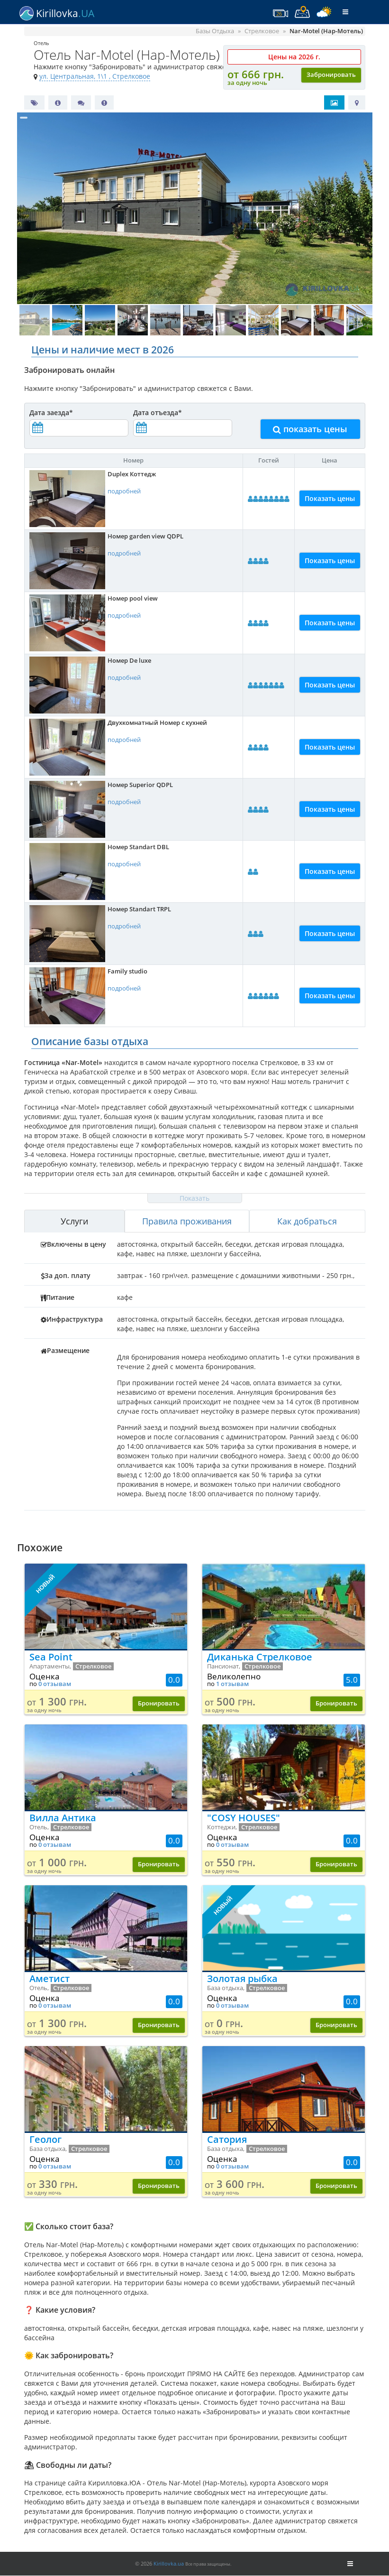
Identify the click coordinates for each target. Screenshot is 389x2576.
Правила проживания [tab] (187, 1221)
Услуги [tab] (74, 1221)
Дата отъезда (157, 412)
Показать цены (330, 498)
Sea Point (50, 1656)
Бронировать (159, 1703)
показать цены (310, 429)
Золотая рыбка (242, 1978)
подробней (124, 491)
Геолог (45, 2139)
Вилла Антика (62, 1817)
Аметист (49, 1978)
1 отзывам (232, 1684)
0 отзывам (54, 1684)
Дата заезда (51, 412)
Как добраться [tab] (307, 1221)
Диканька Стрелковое (259, 1656)
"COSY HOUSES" (243, 1817)
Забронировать (331, 75)
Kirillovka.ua (169, 2563)
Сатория (227, 2139)
